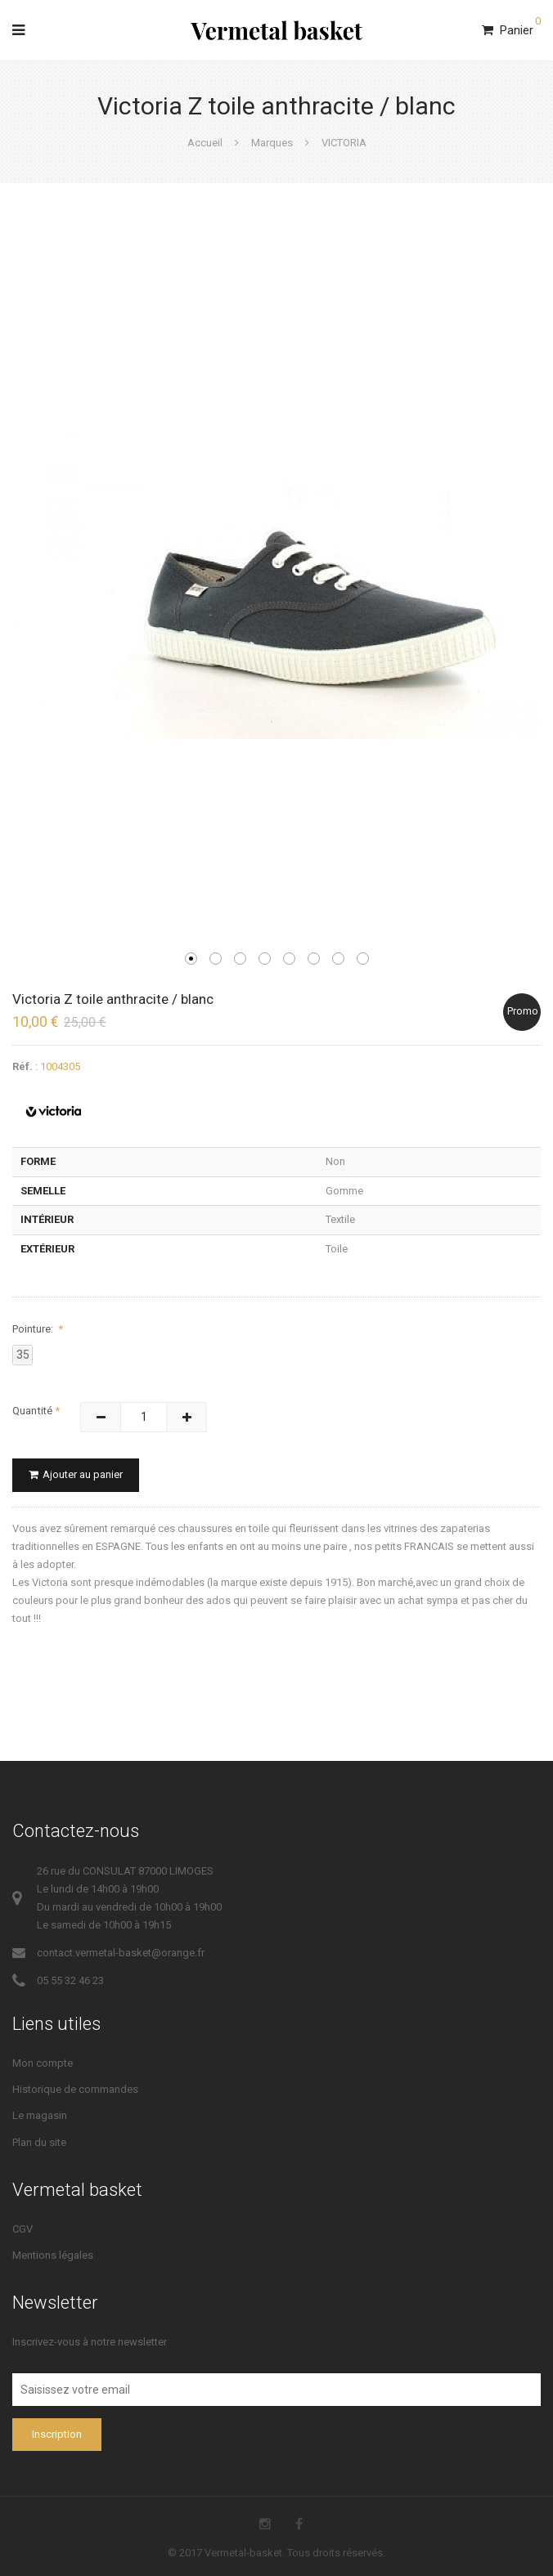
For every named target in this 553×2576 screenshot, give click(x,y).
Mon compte (42, 2063)
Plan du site (39, 2142)
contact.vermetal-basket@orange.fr (121, 1953)
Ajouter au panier (76, 1474)
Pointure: (34, 1329)
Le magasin (39, 2115)
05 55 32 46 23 (70, 1980)
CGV (22, 2229)
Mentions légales (52, 2255)
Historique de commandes (75, 2089)
